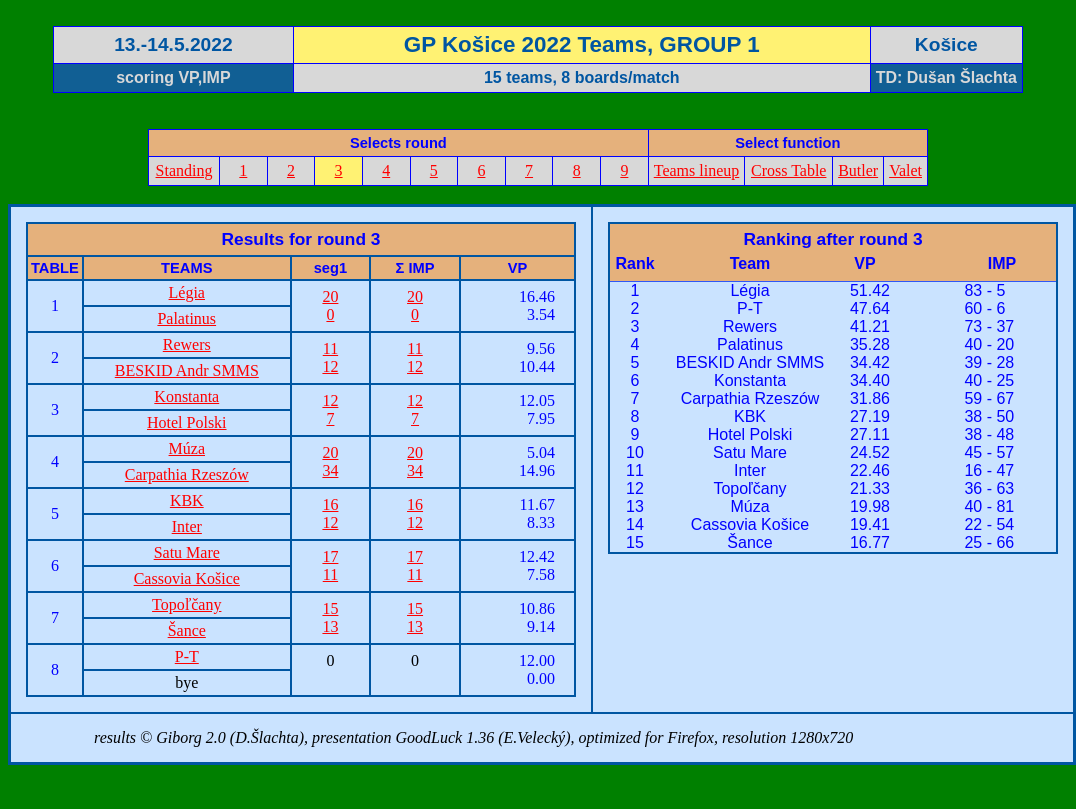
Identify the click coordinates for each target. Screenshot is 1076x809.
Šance (187, 630)
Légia (187, 292)
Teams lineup (697, 170)
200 (330, 305)
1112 (330, 357)
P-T (187, 656)
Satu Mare (187, 552)
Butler (858, 170)
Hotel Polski (187, 422)
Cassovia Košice (187, 578)
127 (330, 409)
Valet (905, 170)
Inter (187, 526)
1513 (330, 617)
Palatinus (186, 318)
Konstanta (186, 396)
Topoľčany (186, 604)
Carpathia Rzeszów (187, 474)
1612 (330, 513)
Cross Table (788, 170)
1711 (330, 565)
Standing (184, 170)
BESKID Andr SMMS (187, 370)
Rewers (187, 344)
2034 (330, 461)
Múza (187, 448)
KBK (187, 500)
